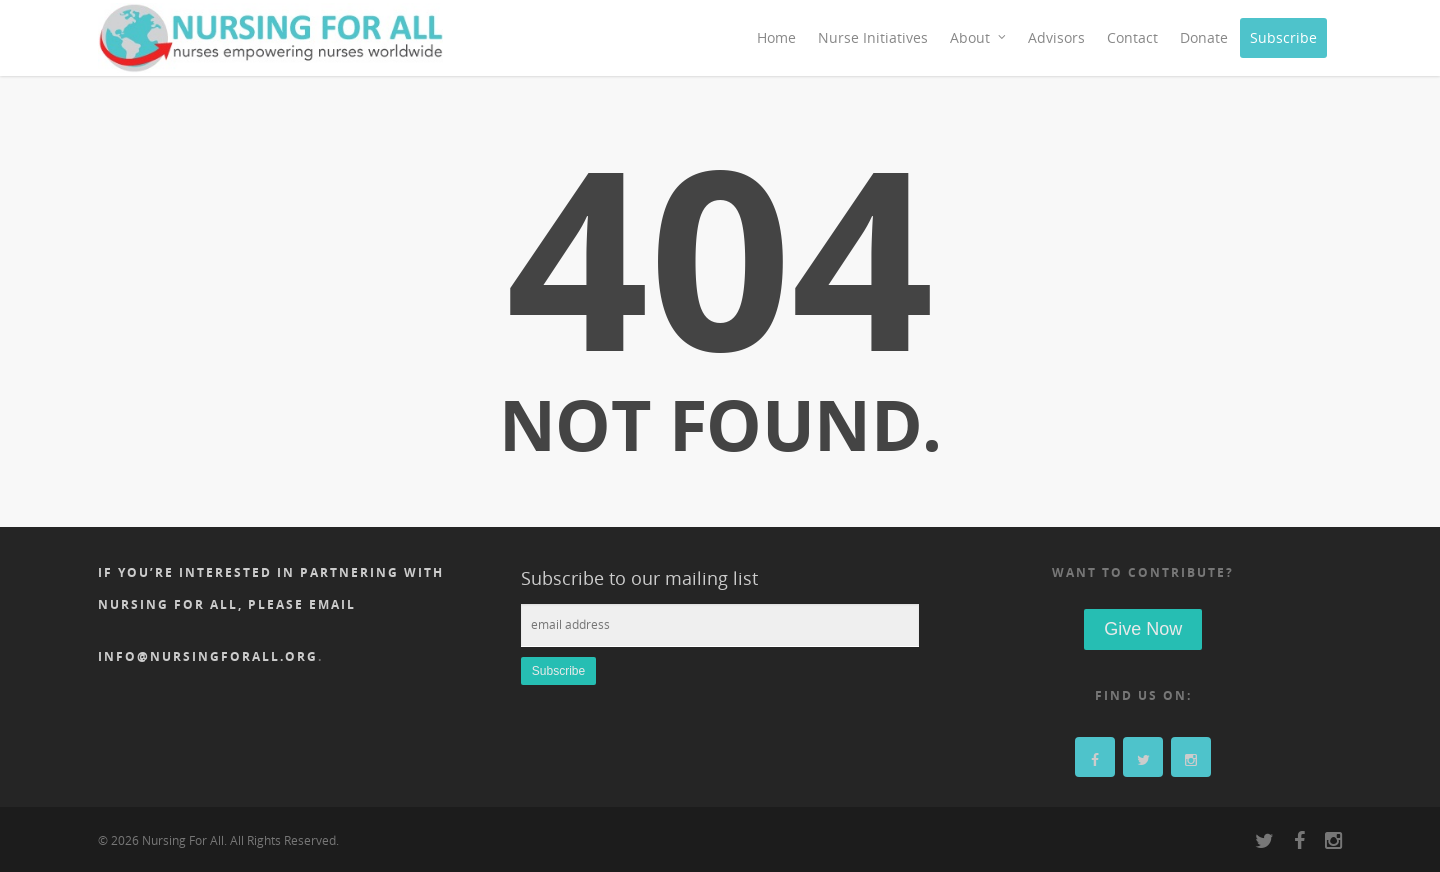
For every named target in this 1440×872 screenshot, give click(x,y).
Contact (1132, 37)
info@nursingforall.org (208, 656)
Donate (1204, 37)
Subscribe (1283, 37)
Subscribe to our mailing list (639, 578)
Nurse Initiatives (873, 37)
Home (776, 37)
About (979, 38)
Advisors (1056, 37)
